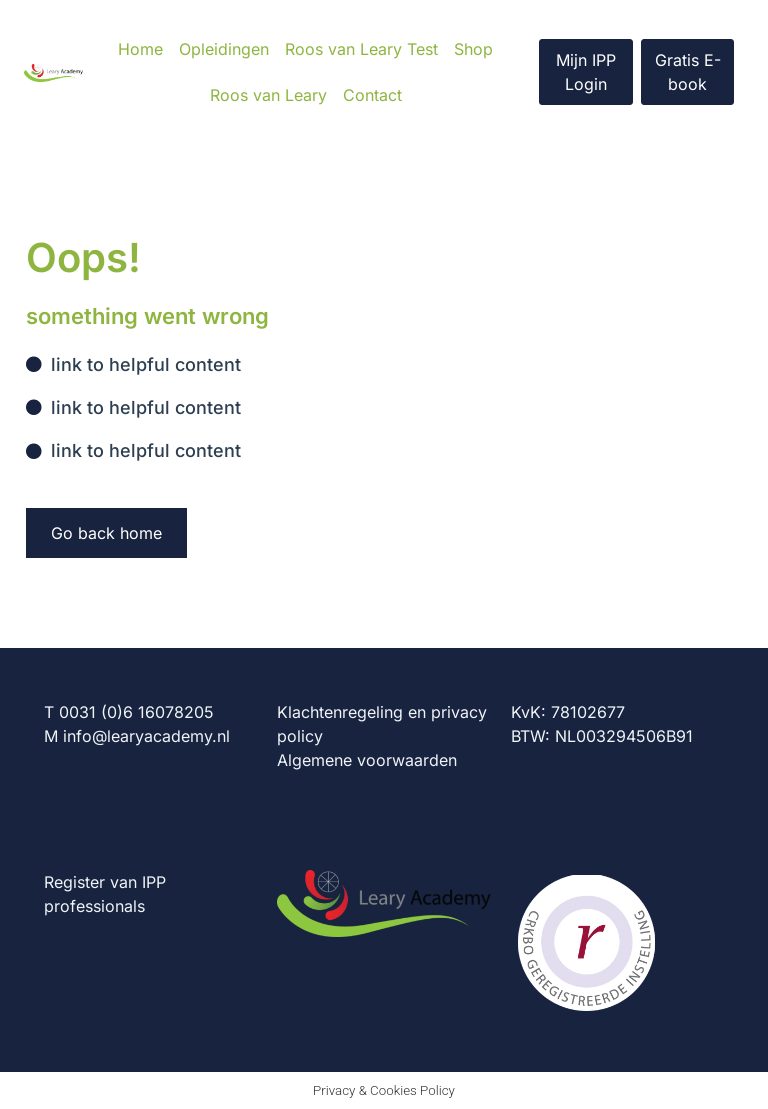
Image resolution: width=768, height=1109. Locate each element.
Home (140, 49)
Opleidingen (224, 49)
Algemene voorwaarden (367, 760)
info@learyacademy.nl (146, 736)
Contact (372, 95)
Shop (473, 49)
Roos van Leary (268, 95)
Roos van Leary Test (361, 49)
